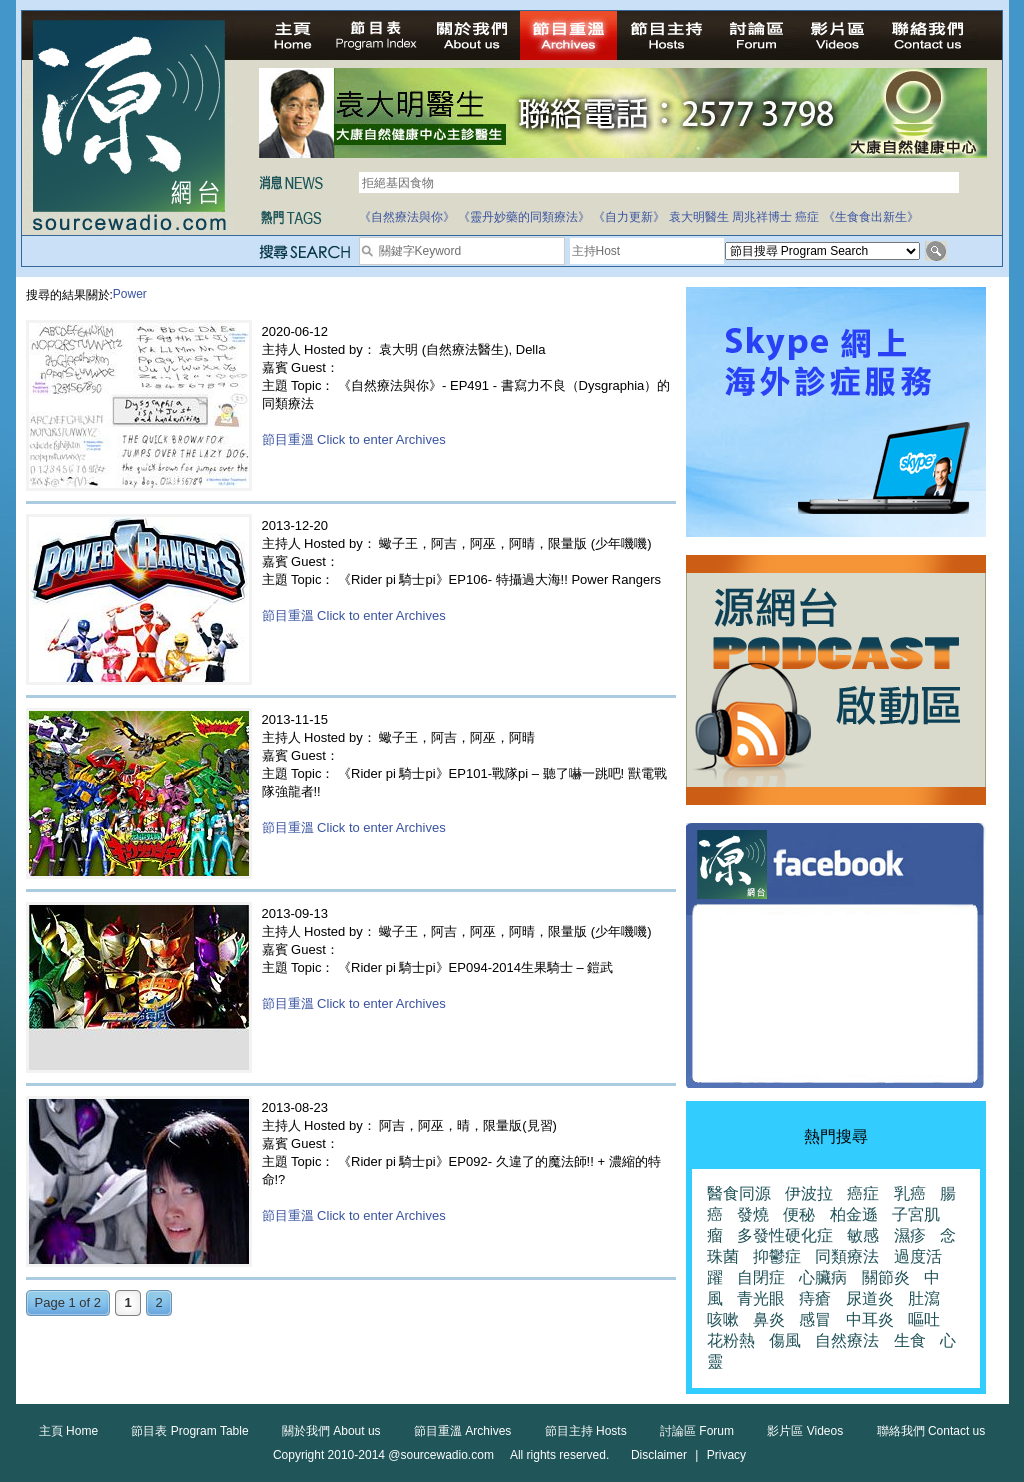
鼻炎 (769, 1319)
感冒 (815, 1319)
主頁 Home (68, 1431)
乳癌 (910, 1193)
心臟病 (823, 1277)
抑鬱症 (777, 1256)
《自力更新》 (629, 217)
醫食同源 (739, 1193)
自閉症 (761, 1277)
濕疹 (910, 1235)
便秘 (799, 1214)
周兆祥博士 (762, 217)
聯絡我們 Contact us (931, 1431)
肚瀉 (924, 1298)
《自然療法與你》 (407, 217)
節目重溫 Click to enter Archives (354, 439)
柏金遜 (854, 1214)
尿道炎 (870, 1298)
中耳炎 (870, 1319)
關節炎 (886, 1277)
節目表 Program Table (189, 1431)
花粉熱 (731, 1340)
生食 (910, 1340)
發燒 (753, 1214)
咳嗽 (723, 1319)
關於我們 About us (331, 1431)
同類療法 (847, 1256)
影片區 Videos (805, 1431)
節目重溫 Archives (462, 1431)
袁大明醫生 (699, 217)
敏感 (863, 1235)
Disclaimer (659, 1455)
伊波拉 (809, 1193)
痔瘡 (815, 1298)
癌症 (807, 217)
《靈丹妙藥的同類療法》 (524, 217)
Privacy (726, 1455)
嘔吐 (924, 1319)
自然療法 (847, 1340)
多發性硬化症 (785, 1235)
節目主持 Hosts (586, 1431)
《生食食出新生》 (871, 217)
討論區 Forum (697, 1431)
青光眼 (761, 1298)
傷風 (785, 1340)
